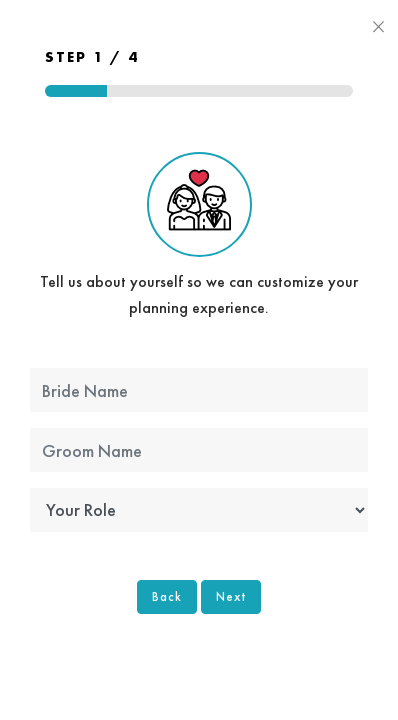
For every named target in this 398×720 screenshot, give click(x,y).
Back (167, 596)
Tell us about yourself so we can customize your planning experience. (199, 235)
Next (231, 596)
